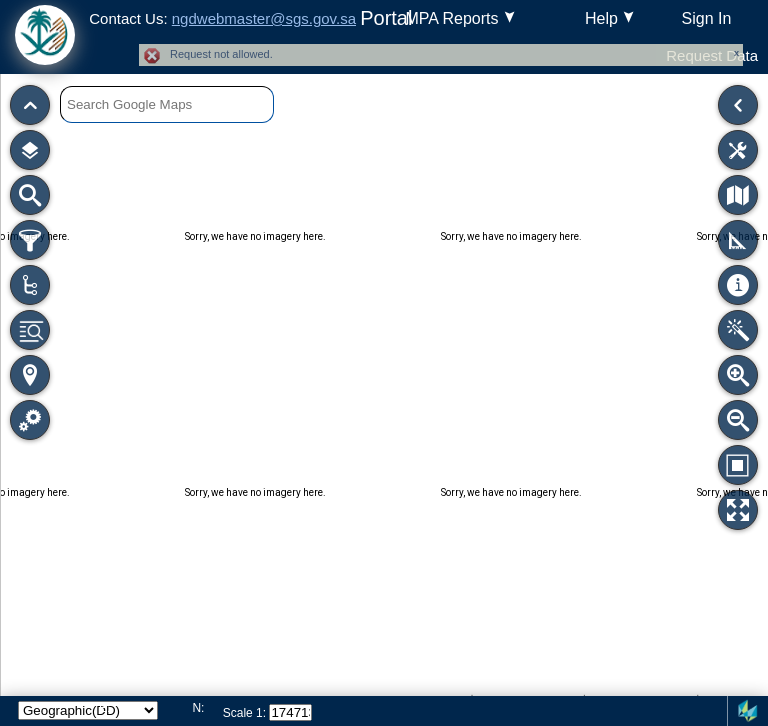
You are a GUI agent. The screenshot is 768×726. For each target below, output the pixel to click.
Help (601, 18)
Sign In (707, 18)
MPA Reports (451, 18)
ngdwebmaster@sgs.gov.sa (264, 18)
